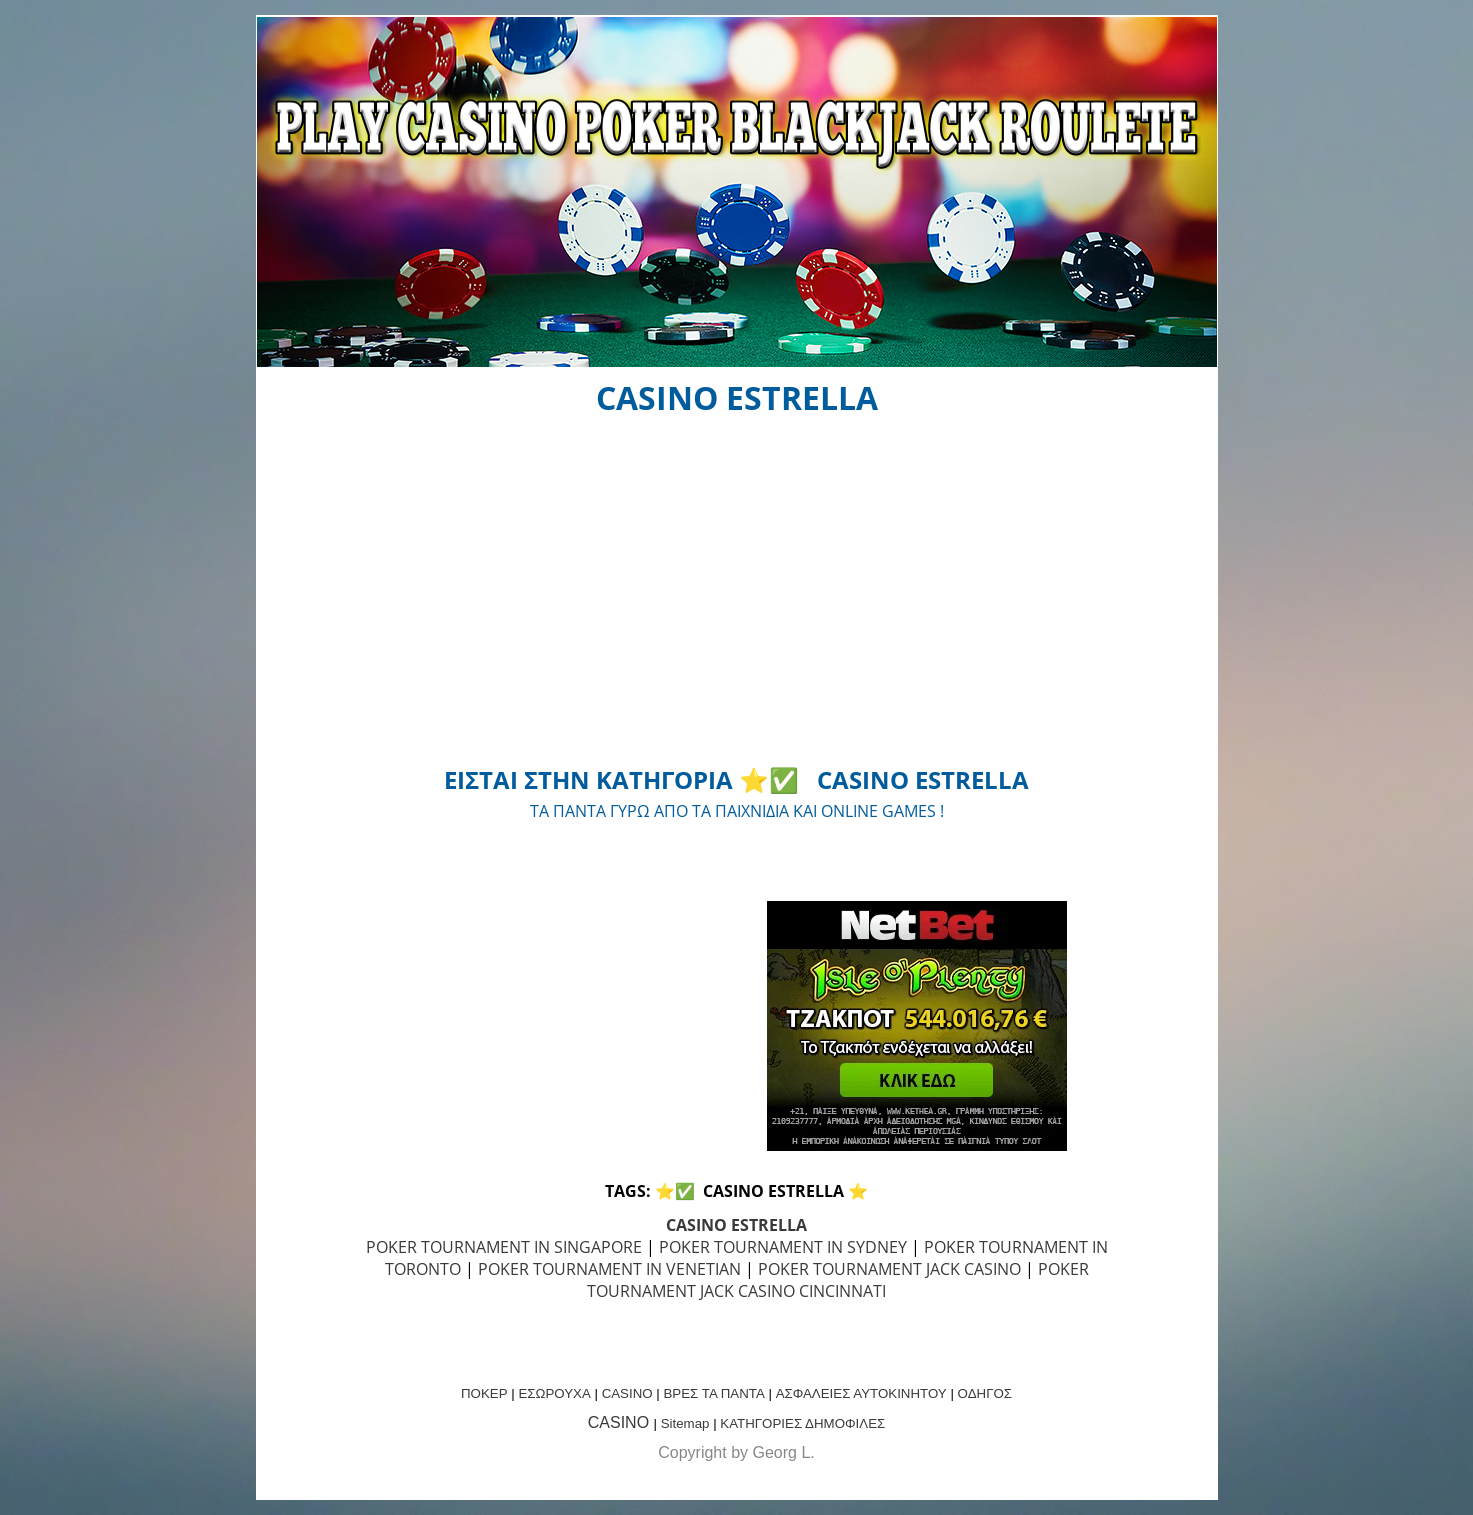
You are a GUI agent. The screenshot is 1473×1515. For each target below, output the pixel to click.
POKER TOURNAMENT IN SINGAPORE (504, 1247)
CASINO (627, 1393)
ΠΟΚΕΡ (484, 1393)
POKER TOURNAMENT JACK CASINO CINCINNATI (838, 1280)
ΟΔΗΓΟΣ (985, 1393)
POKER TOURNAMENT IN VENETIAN (609, 1269)
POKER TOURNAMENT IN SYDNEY (783, 1247)
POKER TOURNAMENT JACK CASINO (889, 1269)
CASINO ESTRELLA (736, 1225)
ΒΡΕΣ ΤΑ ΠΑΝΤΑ (713, 1393)
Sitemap (685, 1423)
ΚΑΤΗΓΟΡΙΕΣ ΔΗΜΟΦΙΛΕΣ (802, 1423)
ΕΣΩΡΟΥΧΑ (554, 1393)
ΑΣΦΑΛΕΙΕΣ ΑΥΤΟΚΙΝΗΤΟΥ (861, 1393)
